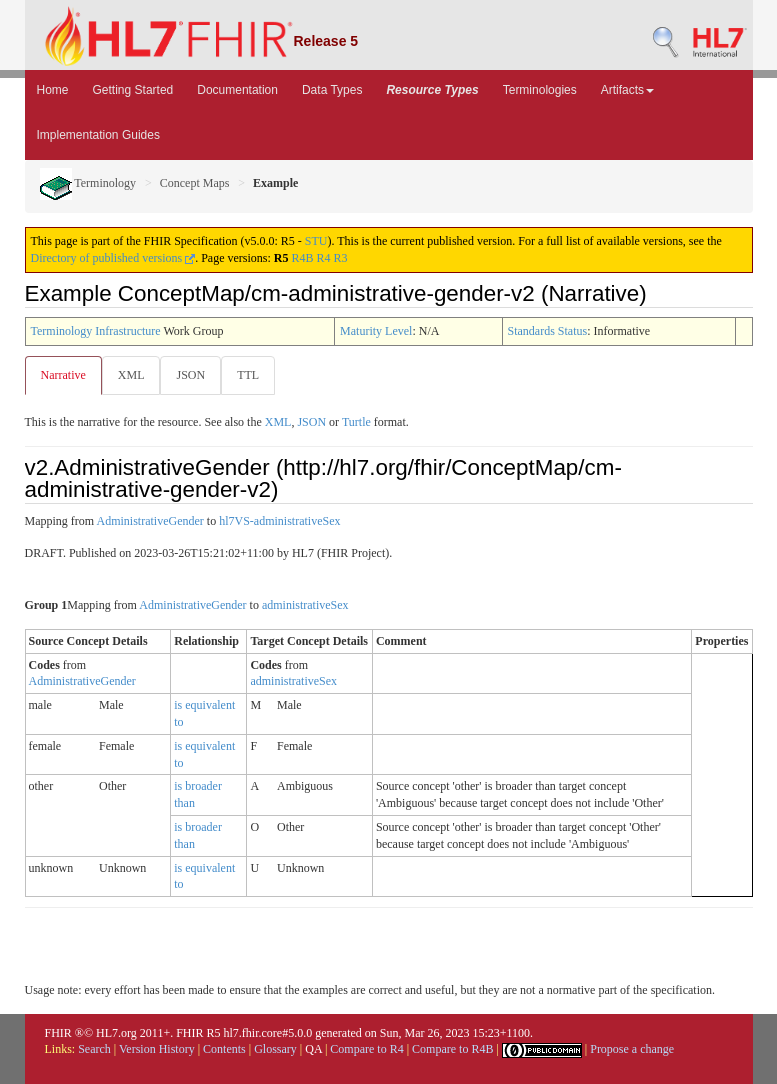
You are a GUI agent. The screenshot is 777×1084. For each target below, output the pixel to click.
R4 (323, 258)
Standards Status (548, 331)
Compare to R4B (452, 1049)
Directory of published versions (113, 258)
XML (131, 375)
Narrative (63, 375)
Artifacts (627, 90)
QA (313, 1049)
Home (53, 90)
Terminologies (540, 90)
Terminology (88, 183)
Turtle (356, 422)
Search (94, 1049)
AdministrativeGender (150, 521)
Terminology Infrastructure (96, 331)
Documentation (237, 90)
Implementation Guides (98, 135)
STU (316, 241)
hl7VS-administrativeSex (279, 521)
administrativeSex (305, 605)
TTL (248, 375)
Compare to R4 (366, 1049)
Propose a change (632, 1049)
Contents (224, 1049)
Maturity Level (376, 331)
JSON (190, 375)
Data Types (332, 90)
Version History (157, 1049)
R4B (302, 258)
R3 (341, 258)
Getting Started (133, 90)
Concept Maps (195, 183)
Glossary (275, 1049)
